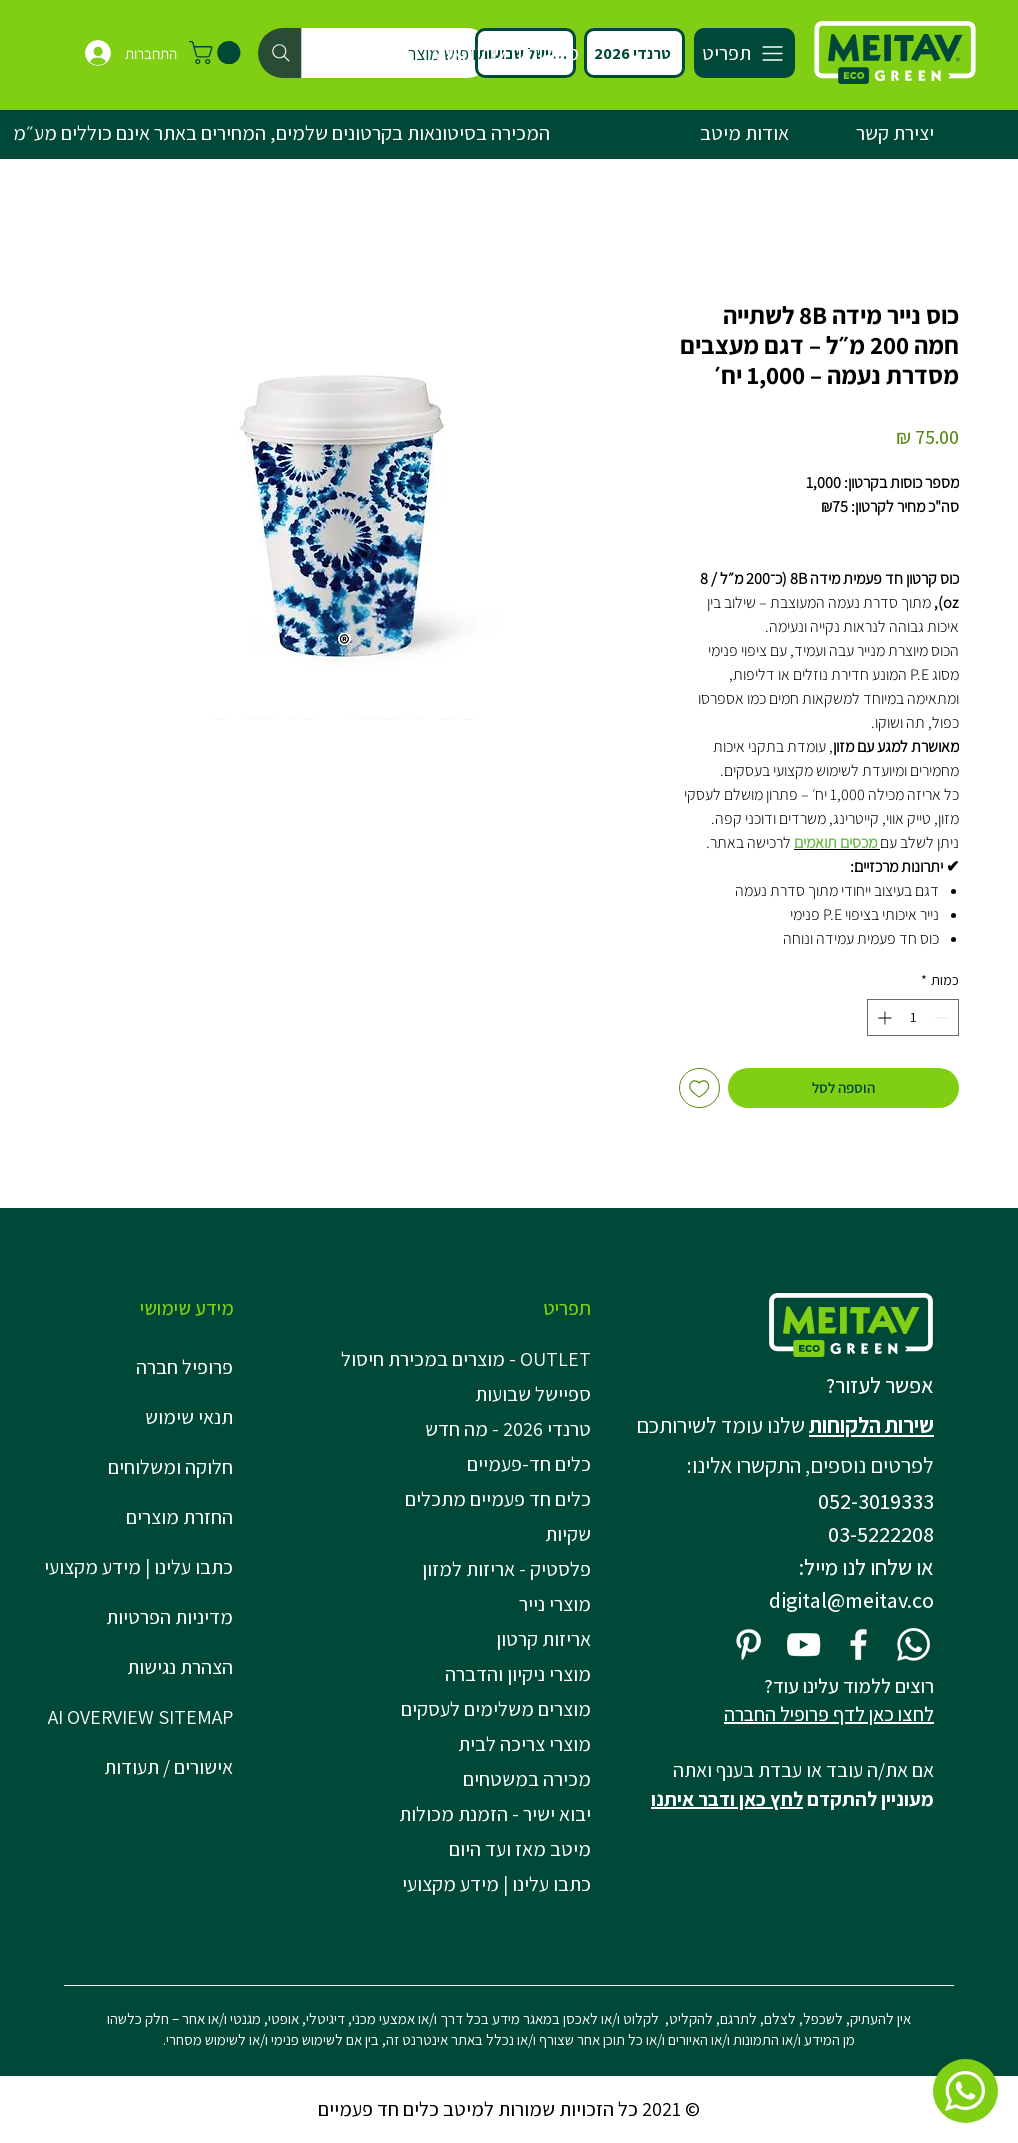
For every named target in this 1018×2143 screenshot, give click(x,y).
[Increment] (882, 1017)
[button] (217, 52)
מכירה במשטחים (527, 1779)
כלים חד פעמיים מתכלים (498, 1499)
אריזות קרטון (543, 1639)
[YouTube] (803, 1644)
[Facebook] (858, 1644)
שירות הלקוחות (871, 1425)
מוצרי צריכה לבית (524, 1744)
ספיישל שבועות (533, 1394)
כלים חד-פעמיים (529, 1464)
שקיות (568, 1534)
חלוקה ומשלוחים (170, 1467)
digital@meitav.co (851, 1600)
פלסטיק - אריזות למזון (506, 1569)
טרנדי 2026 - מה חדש (508, 1429)
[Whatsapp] (913, 1644)
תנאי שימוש (189, 1417)
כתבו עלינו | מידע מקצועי (138, 1567)
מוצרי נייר (555, 1604)
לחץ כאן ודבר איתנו (727, 1799)
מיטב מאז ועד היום (520, 1849)
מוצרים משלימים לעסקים (496, 1709)
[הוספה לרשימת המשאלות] (699, 1088)
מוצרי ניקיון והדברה (518, 1674)
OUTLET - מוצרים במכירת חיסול (471, 1359)
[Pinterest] (748, 1644)
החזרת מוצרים (179, 1517)
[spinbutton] (913, 1017)
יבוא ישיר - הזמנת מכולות (495, 1814)
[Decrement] (943, 1017)
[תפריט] (744, 53)
